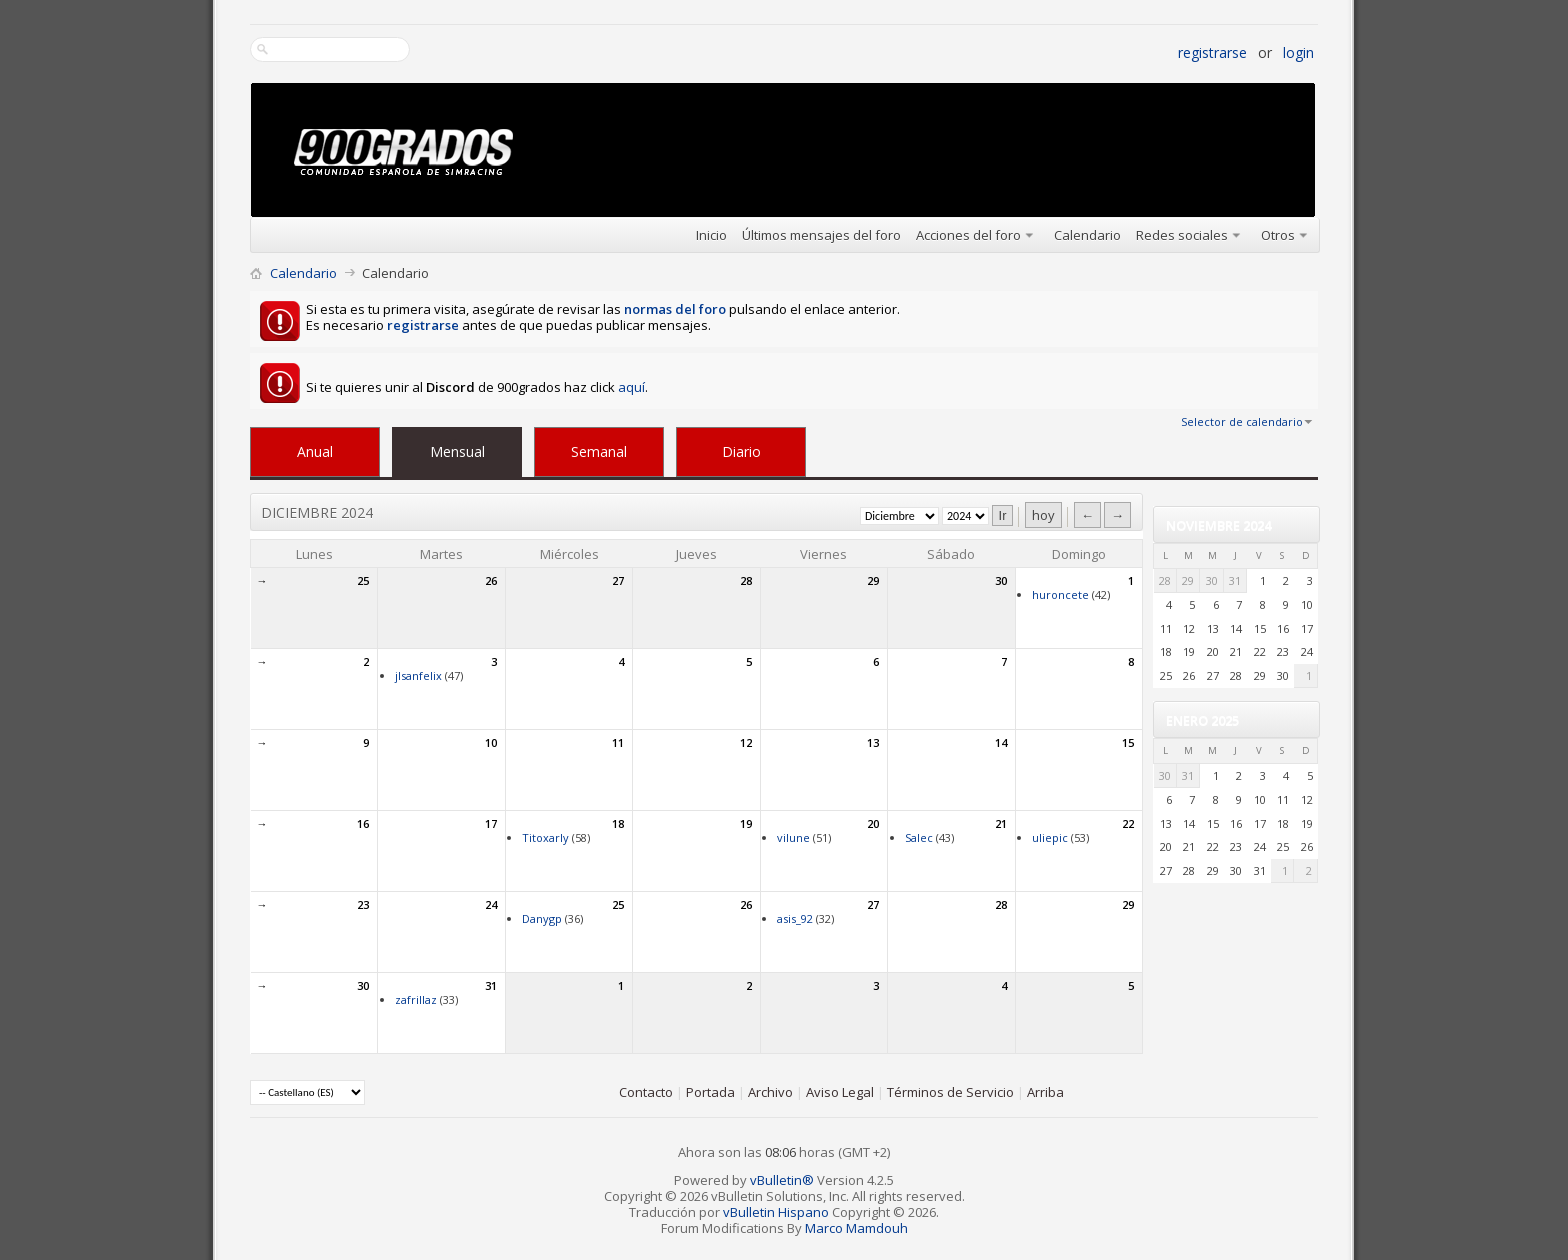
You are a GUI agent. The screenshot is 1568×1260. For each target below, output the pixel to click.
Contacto (646, 1092)
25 (363, 580)
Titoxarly (545, 837)
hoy (1043, 515)
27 (618, 580)
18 (618, 823)
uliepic (1050, 837)
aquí (631, 387)
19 (746, 823)
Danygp (542, 918)
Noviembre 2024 (1218, 525)
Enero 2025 (1202, 720)
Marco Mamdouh (856, 1228)
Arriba (1045, 1092)
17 (491, 823)
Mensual (457, 451)
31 (491, 985)
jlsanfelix (418, 675)
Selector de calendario (1242, 421)
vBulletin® (782, 1180)
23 (363, 904)
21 (1001, 823)
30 (1001, 580)
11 (618, 742)
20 (873, 823)
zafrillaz (416, 999)
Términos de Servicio (950, 1092)
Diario (741, 451)
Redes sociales (1182, 235)
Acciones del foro (968, 235)
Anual (315, 451)
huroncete (1060, 594)
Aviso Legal (840, 1092)
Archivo (770, 1092)
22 (1128, 823)
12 (746, 742)
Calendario (1087, 235)
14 (1001, 742)
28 (746, 580)
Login (1298, 52)
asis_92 (795, 918)
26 (491, 580)
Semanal (599, 451)
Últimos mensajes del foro (821, 235)
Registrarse (1212, 52)
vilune (793, 837)
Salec (919, 837)
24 (491, 904)
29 (873, 580)
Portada (710, 1092)
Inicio (711, 235)
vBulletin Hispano (776, 1212)
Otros (1278, 235)
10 (491, 742)
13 (873, 742)
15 (1128, 742)
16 (363, 823)
